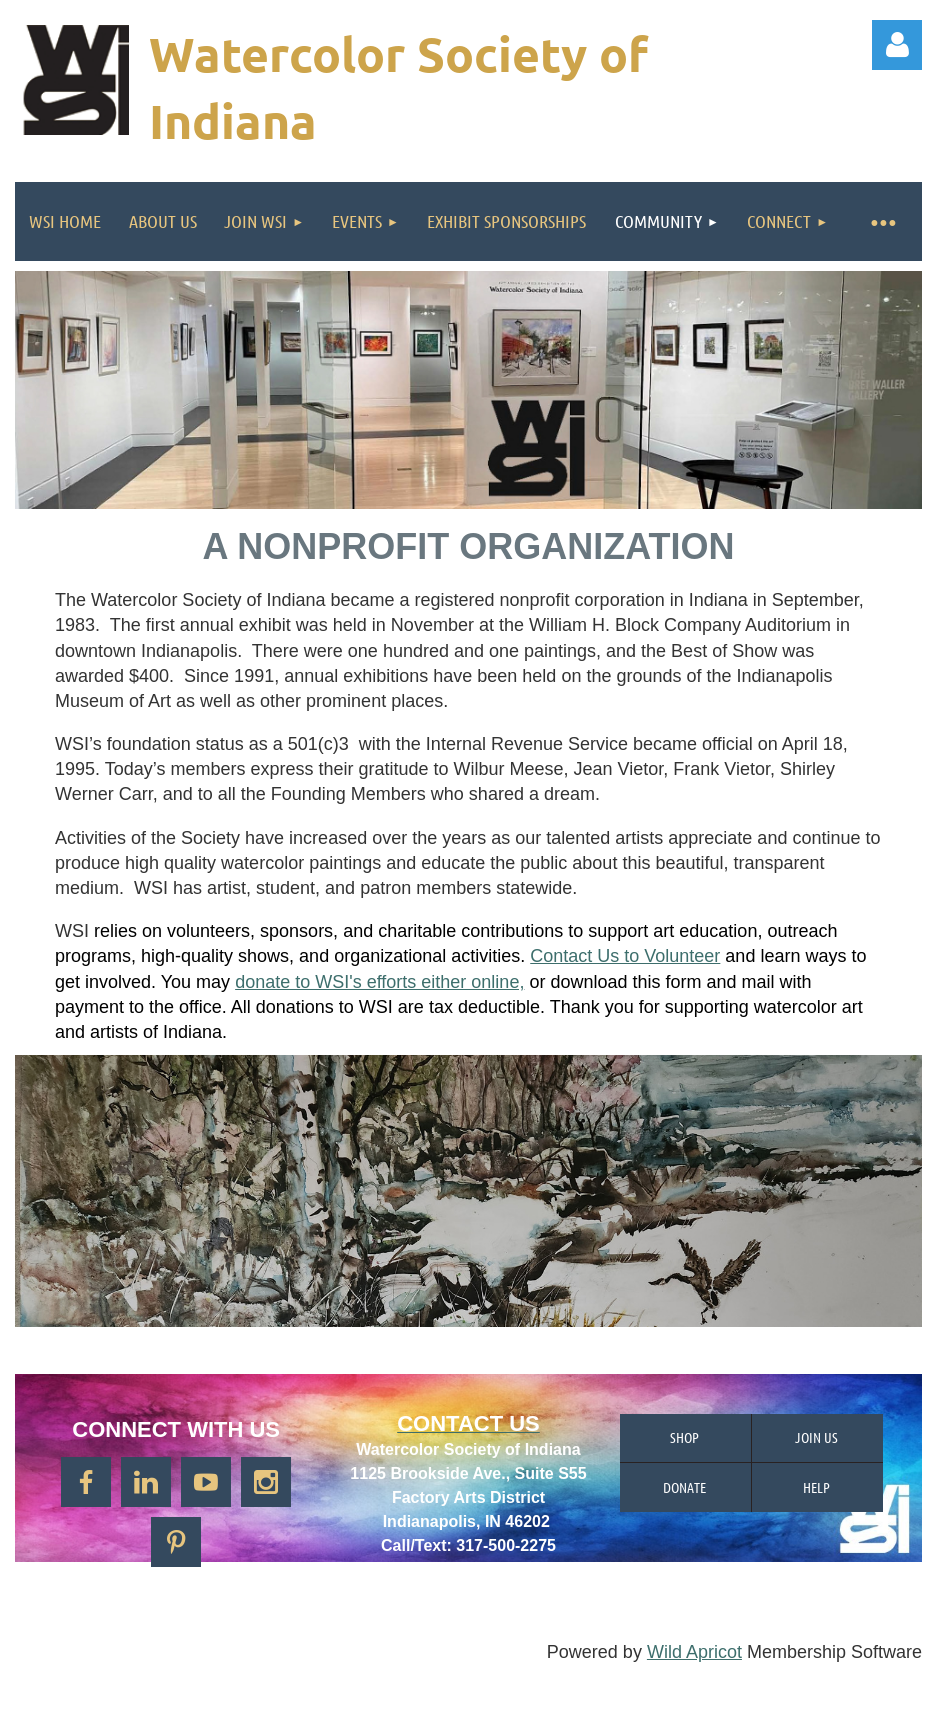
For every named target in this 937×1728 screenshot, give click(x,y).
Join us (816, 1437)
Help (816, 1487)
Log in (897, 45)
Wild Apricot (694, 1652)
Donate (684, 1487)
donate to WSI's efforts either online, (379, 982)
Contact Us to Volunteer (625, 956)
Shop (684, 1437)
